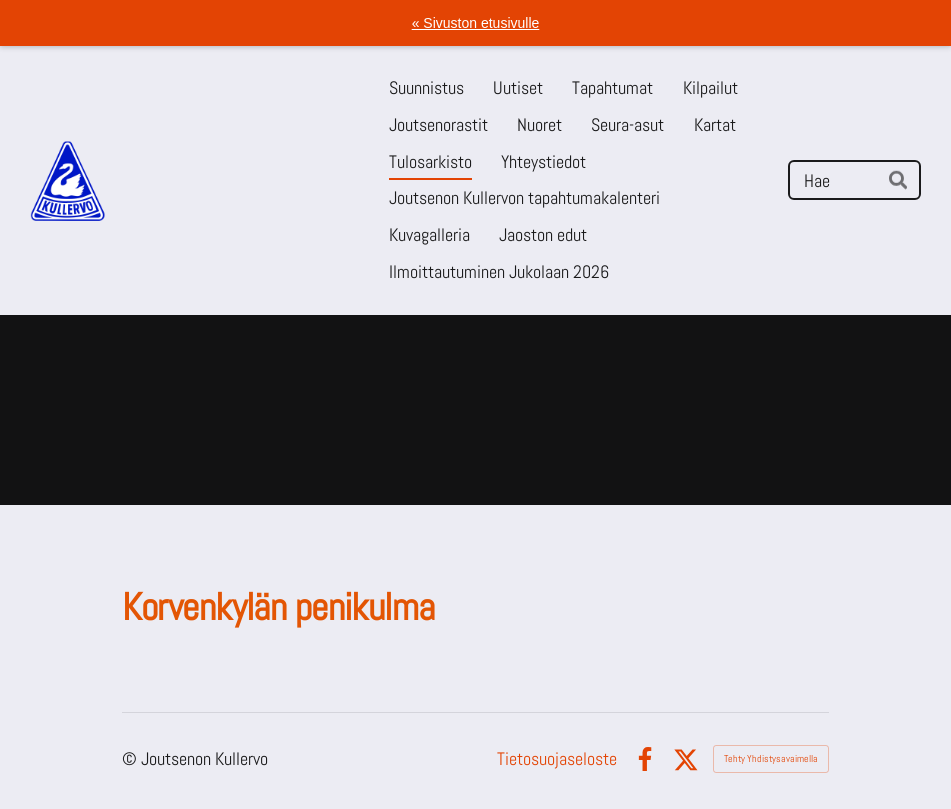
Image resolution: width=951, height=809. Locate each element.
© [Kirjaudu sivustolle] (131, 758)
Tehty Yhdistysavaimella (771, 758)
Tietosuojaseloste (557, 759)
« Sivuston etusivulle (476, 23)
